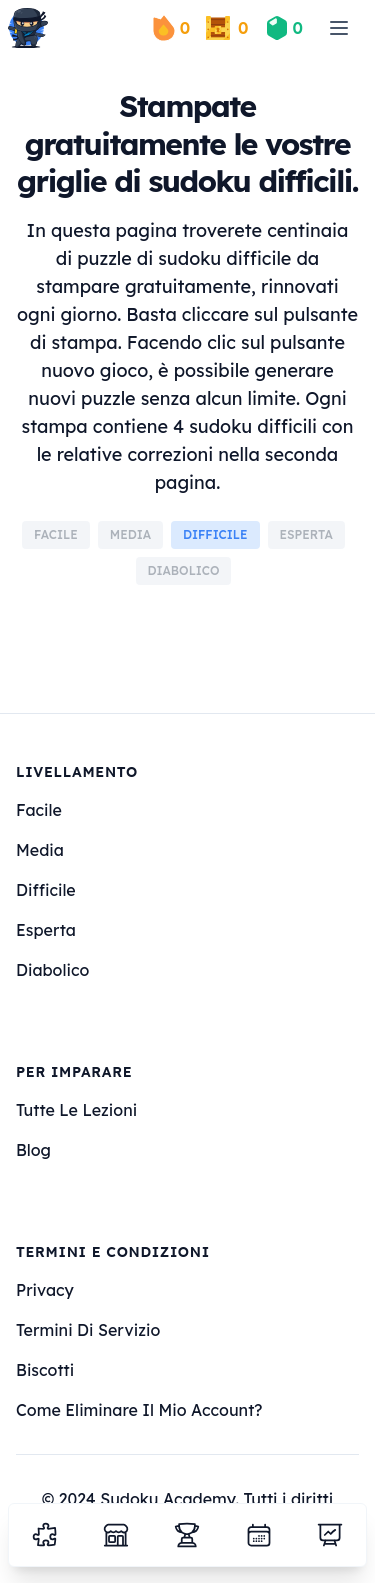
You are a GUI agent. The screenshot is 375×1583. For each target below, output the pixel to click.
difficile (46, 890)
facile (39, 810)
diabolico (52, 970)
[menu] (339, 28)
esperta (46, 930)
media (40, 850)
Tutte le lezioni (76, 1110)
